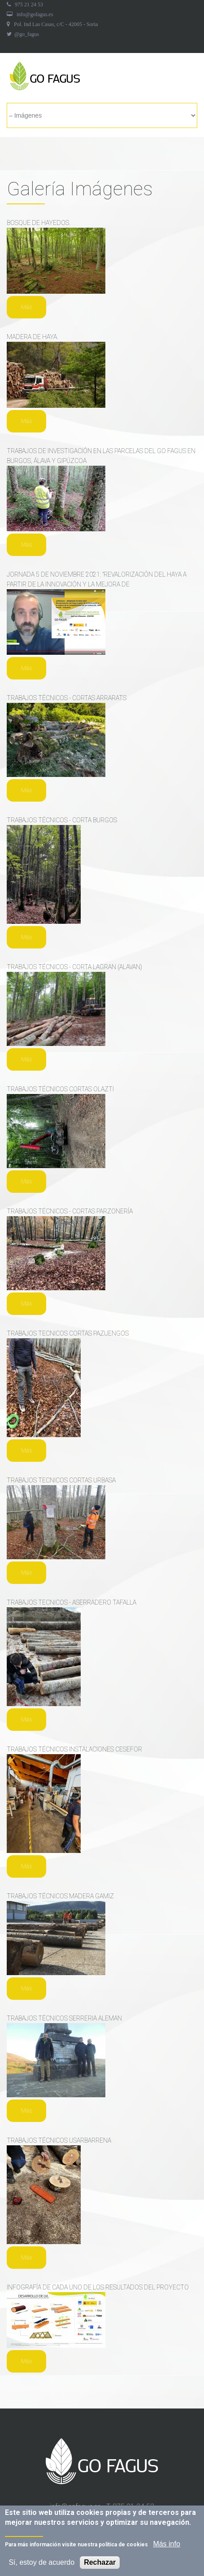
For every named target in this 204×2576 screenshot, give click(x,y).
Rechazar (100, 2564)
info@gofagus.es (35, 14)
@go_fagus (26, 34)
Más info (166, 2546)
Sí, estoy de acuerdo (41, 2564)
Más (26, 307)
